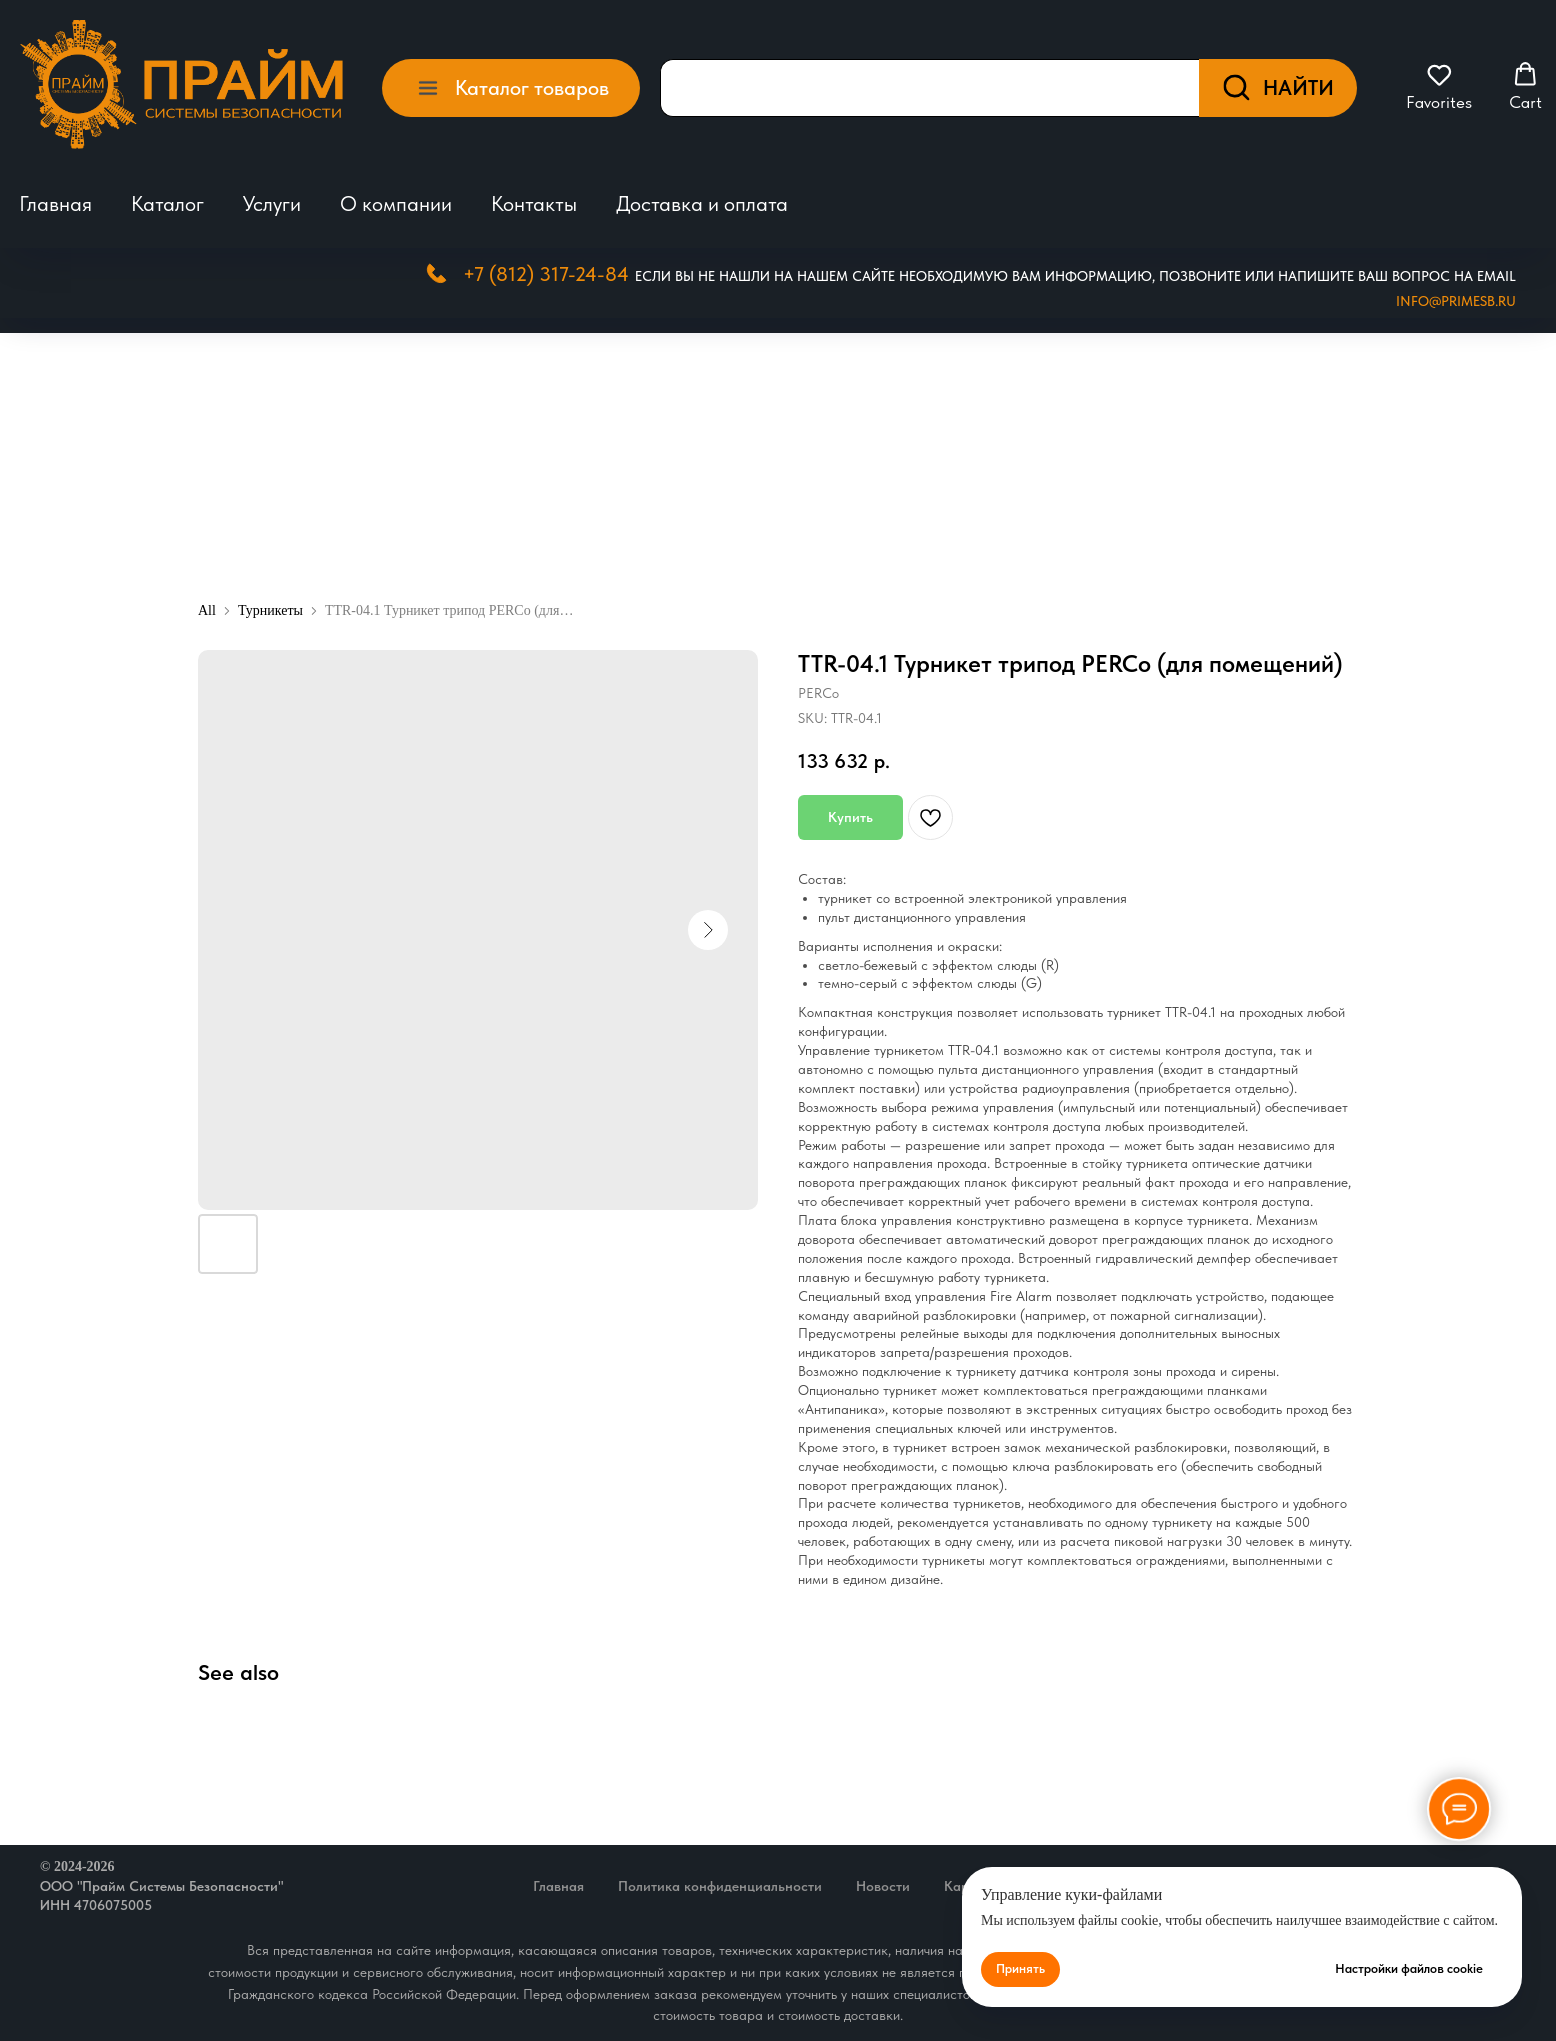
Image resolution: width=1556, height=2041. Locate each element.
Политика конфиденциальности (720, 1886)
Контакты (534, 203)
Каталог (167, 203)
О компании (396, 203)
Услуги (272, 203)
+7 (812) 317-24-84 (546, 274)
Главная (55, 203)
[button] (1439, 87)
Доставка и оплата (702, 203)
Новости (883, 1886)
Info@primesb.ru (1456, 301)
